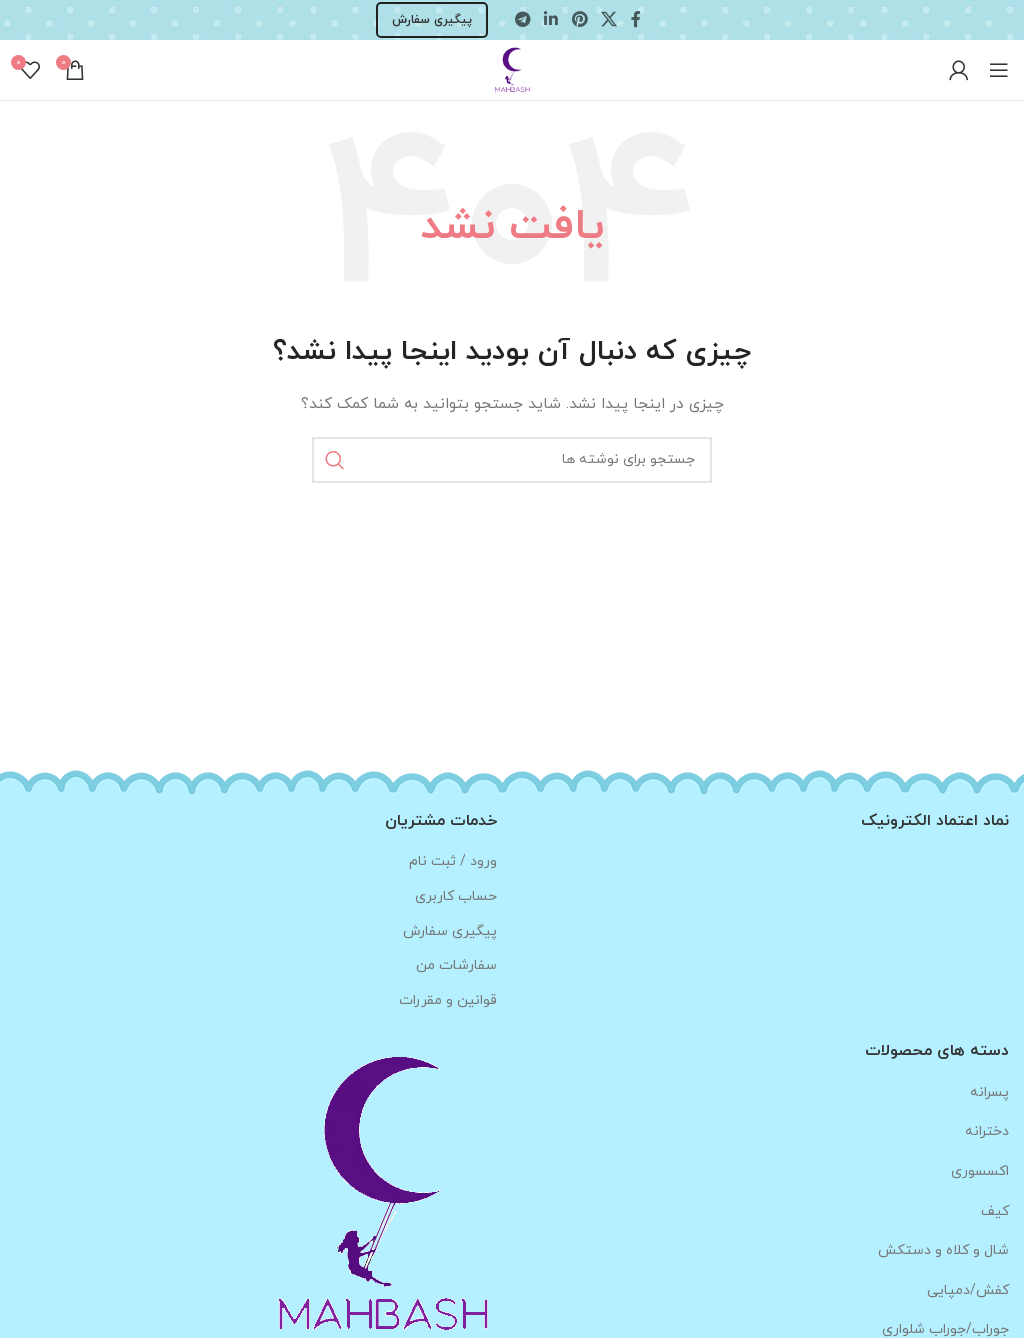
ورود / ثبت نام (453, 861)
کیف (995, 1211)
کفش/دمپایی (968, 1290)
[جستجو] (512, 460)
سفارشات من (456, 965)
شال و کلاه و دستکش (943, 1250)
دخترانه (987, 1131)
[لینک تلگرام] (522, 20)
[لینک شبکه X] (608, 20)
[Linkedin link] (551, 20)
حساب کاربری (456, 896)
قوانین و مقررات (448, 1000)
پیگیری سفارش (432, 20)
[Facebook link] (636, 20)
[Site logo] (511, 68)
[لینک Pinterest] (579, 20)
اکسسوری (980, 1171)
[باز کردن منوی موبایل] (999, 70)
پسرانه (989, 1092)
